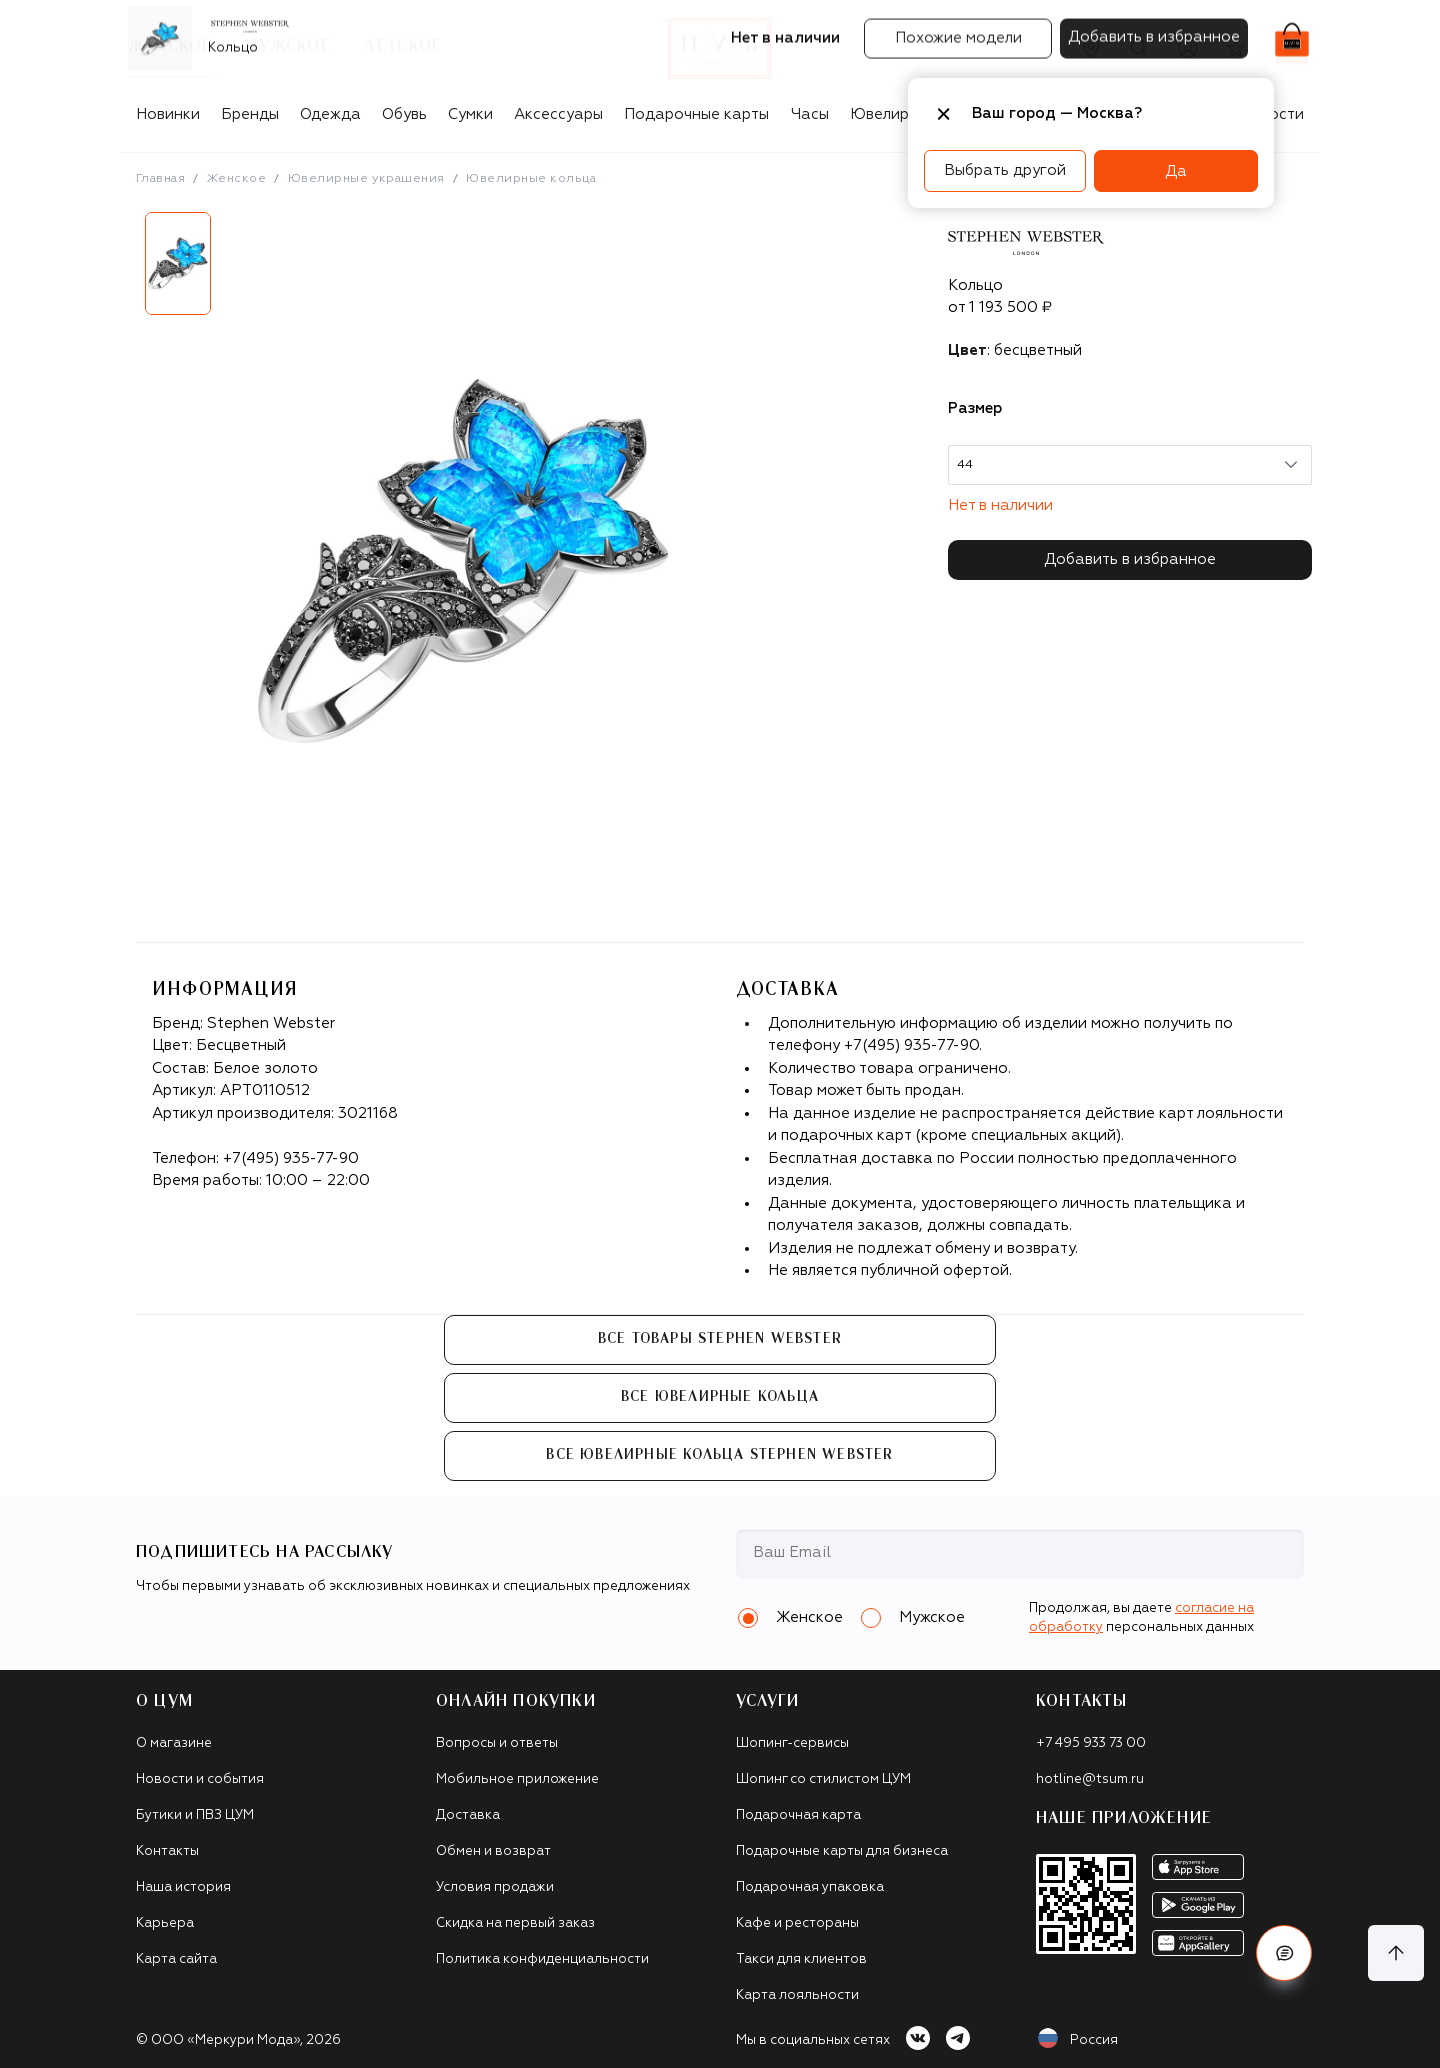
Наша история (183, 1887)
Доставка (468, 1815)
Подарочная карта (798, 1815)
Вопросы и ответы (497, 1743)
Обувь (404, 114)
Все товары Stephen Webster (720, 1339)
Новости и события (200, 1779)
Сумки (470, 114)
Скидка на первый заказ (515, 1923)
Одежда (330, 114)
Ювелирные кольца (531, 179)
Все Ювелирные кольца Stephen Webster (719, 1455)
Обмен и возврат (493, 1851)
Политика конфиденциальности (542, 1959)
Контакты (167, 1851)
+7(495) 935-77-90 (291, 1158)
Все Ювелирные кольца (720, 1397)
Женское (236, 179)
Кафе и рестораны (797, 1923)
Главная (160, 179)
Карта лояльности (797, 1995)
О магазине (174, 1743)
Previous (121, 271)
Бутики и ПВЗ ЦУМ (195, 1815)
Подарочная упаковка (810, 1887)
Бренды (250, 114)
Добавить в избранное (1130, 559)
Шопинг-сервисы (792, 1743)
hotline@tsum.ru (1090, 1779)
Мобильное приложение (517, 1779)
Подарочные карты (696, 114)
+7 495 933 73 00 (1091, 1743)
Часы (810, 114)
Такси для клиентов (801, 1959)
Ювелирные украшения (366, 179)
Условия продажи (495, 1887)
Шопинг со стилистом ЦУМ (823, 1779)
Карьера (165, 1923)
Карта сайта (176, 1959)
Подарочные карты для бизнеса (842, 1851)
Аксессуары (558, 114)
